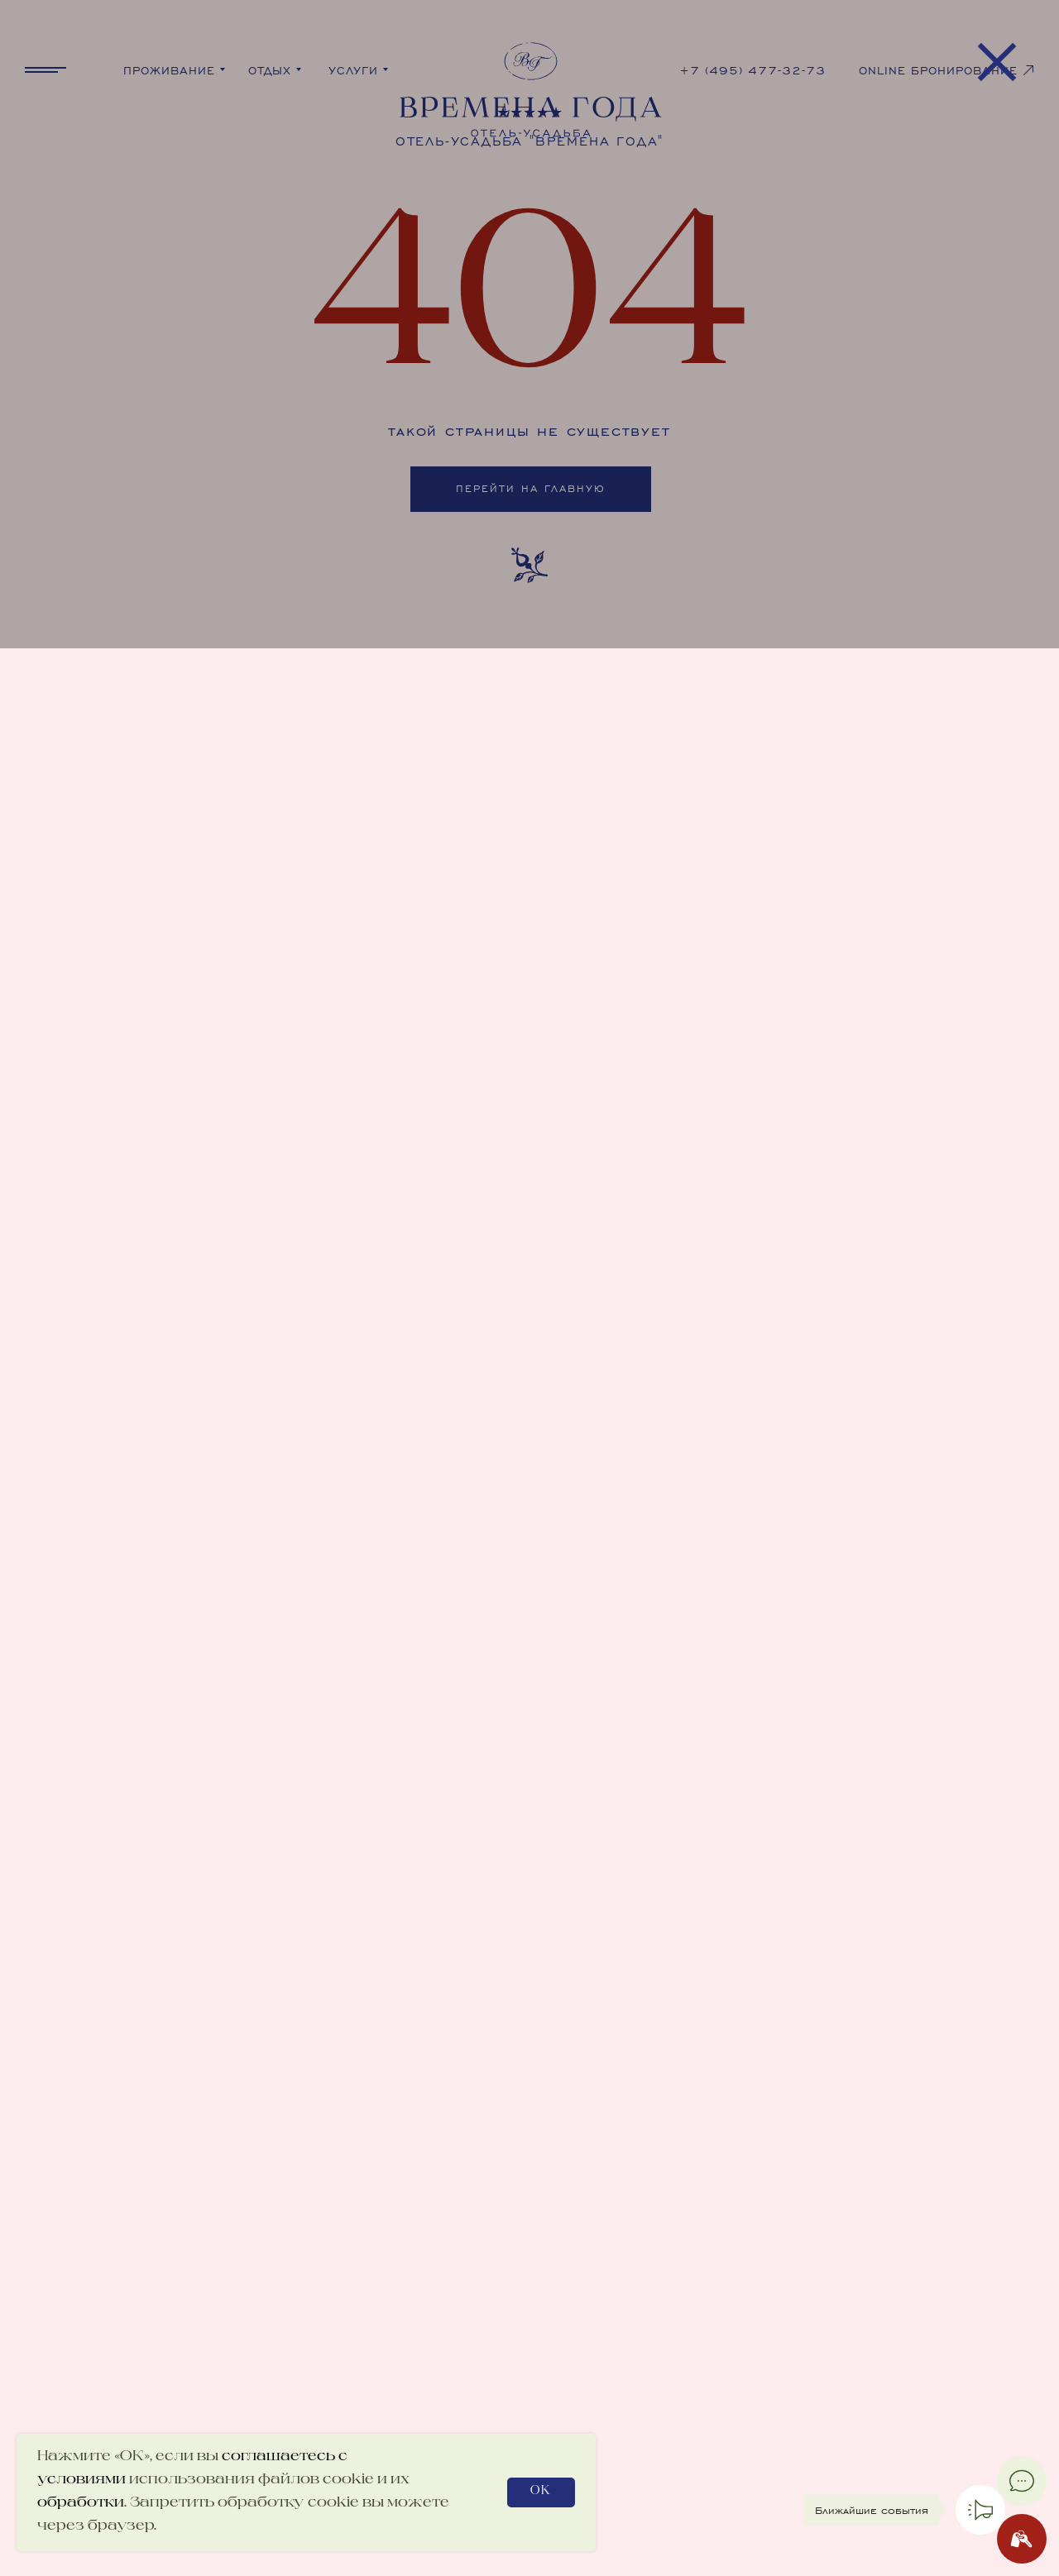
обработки (80, 2503)
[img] (529, 297)
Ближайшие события (871, 2509)
